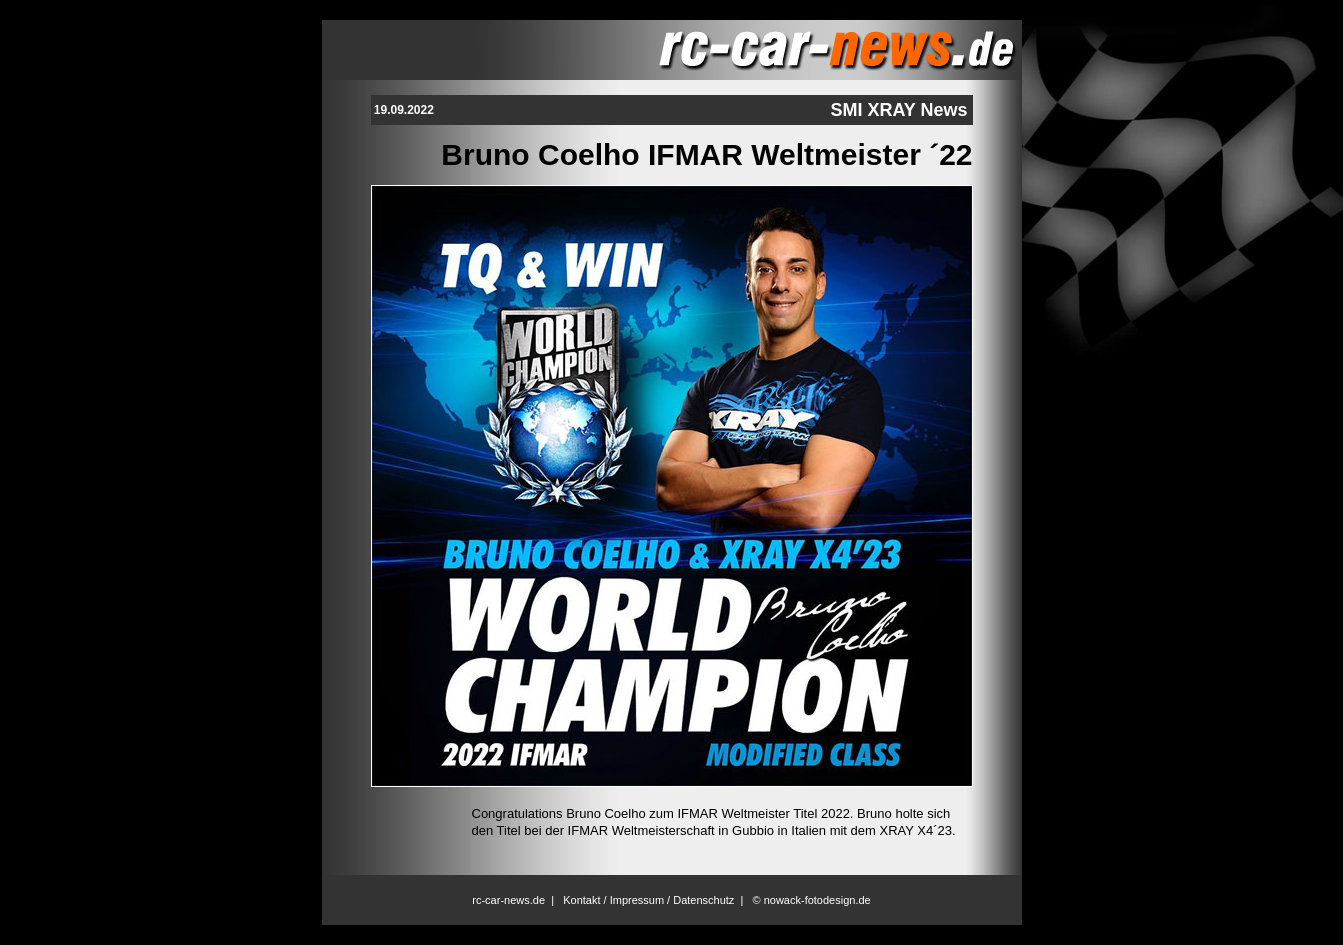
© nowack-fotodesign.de (812, 900)
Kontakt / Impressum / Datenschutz (648, 900)
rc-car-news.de (508, 900)
